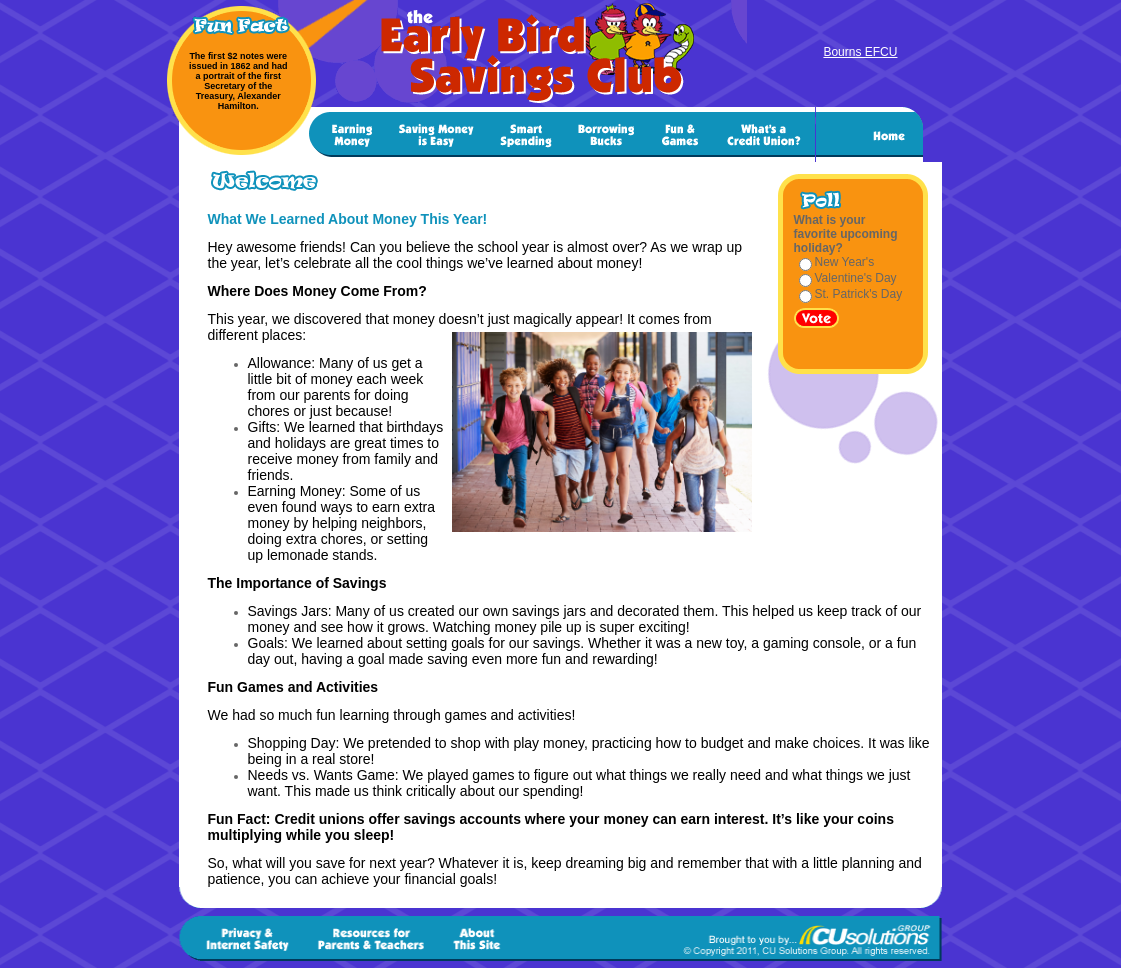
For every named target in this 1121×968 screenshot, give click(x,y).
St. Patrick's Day (859, 294)
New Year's (845, 262)
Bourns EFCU (860, 52)
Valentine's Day (856, 278)
